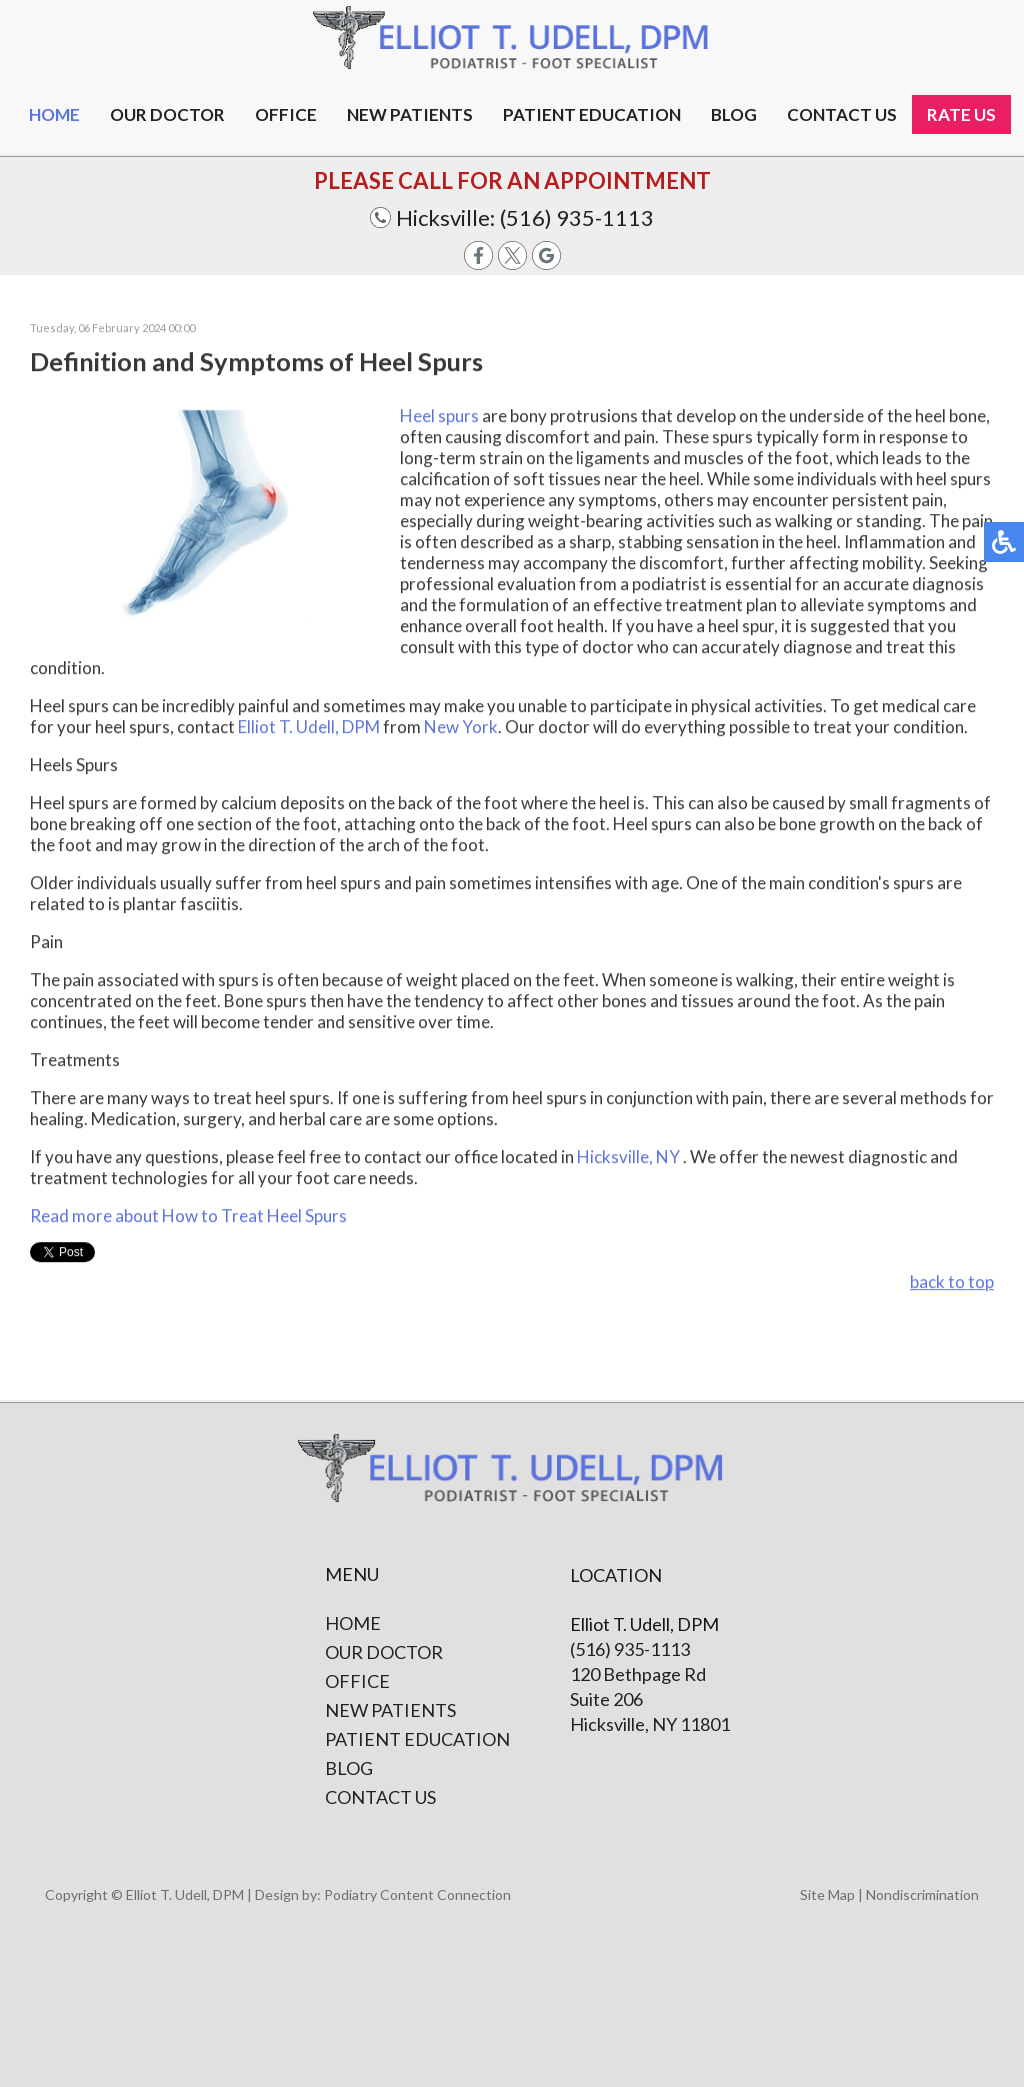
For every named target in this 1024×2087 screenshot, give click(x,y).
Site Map (827, 1894)
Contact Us (380, 1797)
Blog (734, 114)
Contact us (842, 114)
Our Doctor (167, 114)
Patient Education (592, 114)
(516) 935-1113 (577, 217)
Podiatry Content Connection (417, 1894)
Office (286, 114)
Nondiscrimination (922, 1894)
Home (54, 114)
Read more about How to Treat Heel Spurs (188, 1216)
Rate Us (961, 114)
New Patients (410, 114)
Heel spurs (441, 416)
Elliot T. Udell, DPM (309, 727)
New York (461, 727)
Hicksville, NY (628, 1157)
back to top (952, 1282)
